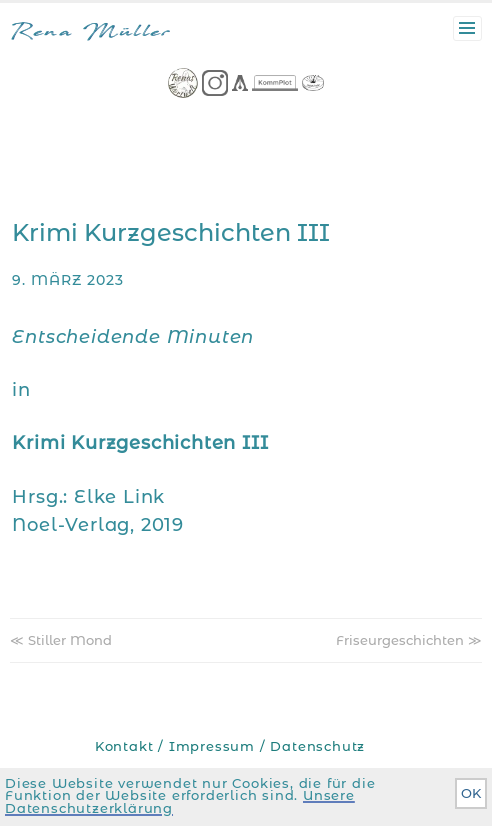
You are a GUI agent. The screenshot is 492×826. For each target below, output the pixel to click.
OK (471, 793)
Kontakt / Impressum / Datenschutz (230, 746)
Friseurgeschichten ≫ (409, 640)
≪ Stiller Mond (61, 640)
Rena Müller (90, 33)
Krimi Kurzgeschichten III (171, 232)
